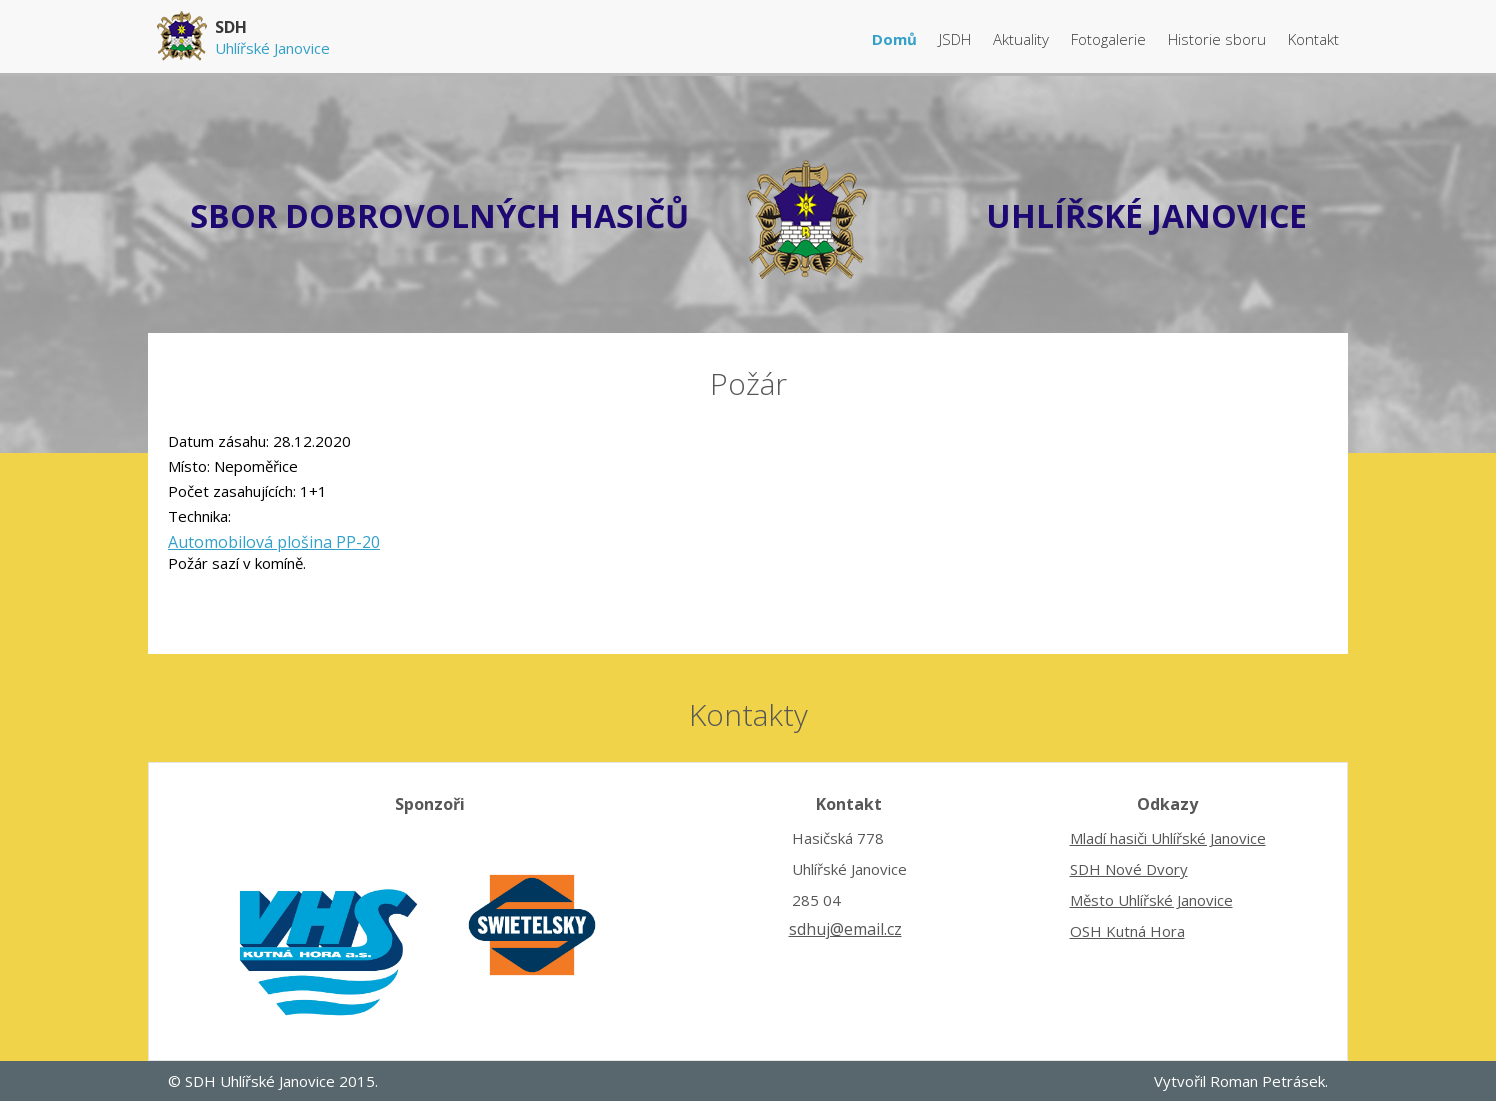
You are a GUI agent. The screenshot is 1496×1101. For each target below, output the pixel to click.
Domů (896, 39)
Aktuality (1023, 39)
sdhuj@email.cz (845, 929)
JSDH (957, 39)
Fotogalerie (1110, 39)
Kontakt (1313, 39)
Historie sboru (1219, 39)
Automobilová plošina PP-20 (274, 542)
